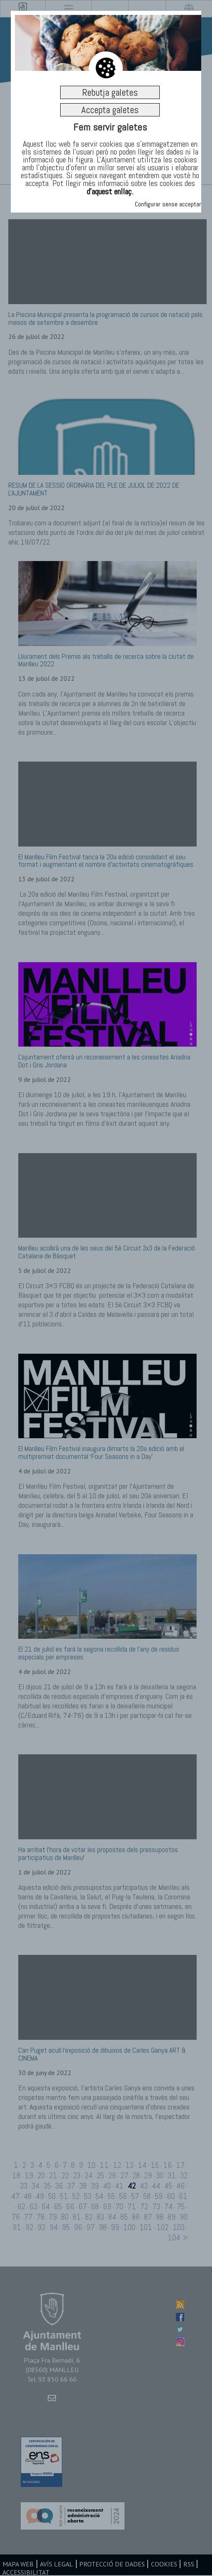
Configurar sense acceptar (168, 204)
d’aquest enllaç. (110, 191)
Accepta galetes (110, 110)
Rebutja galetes (110, 92)
